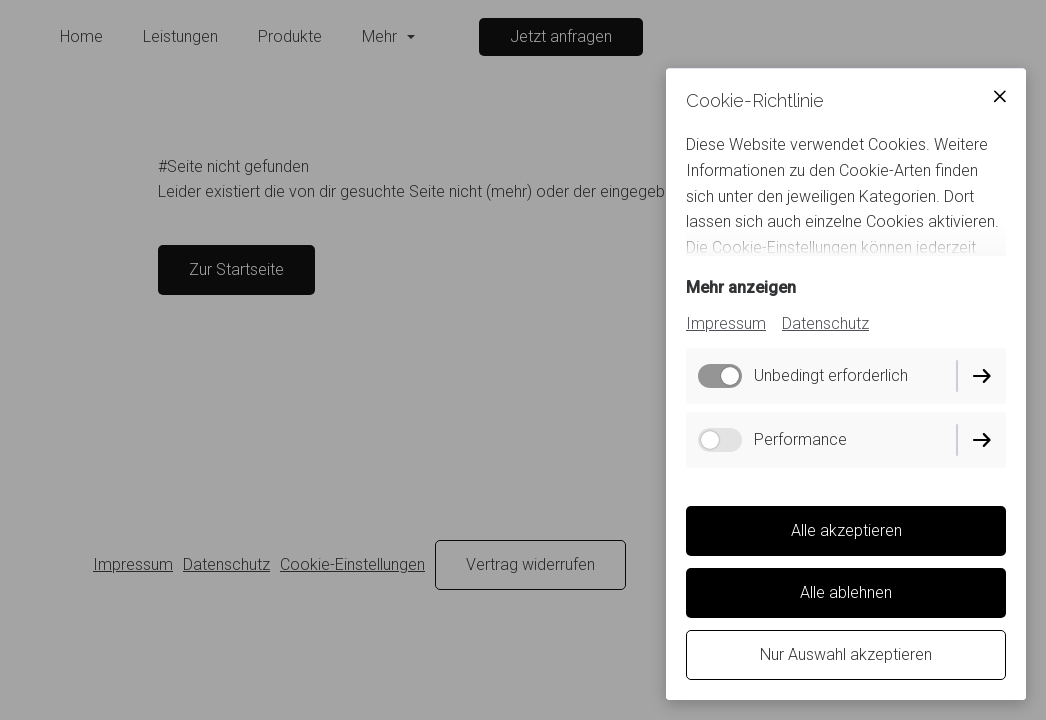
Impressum (726, 323)
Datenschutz (825, 323)
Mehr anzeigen (741, 287)
